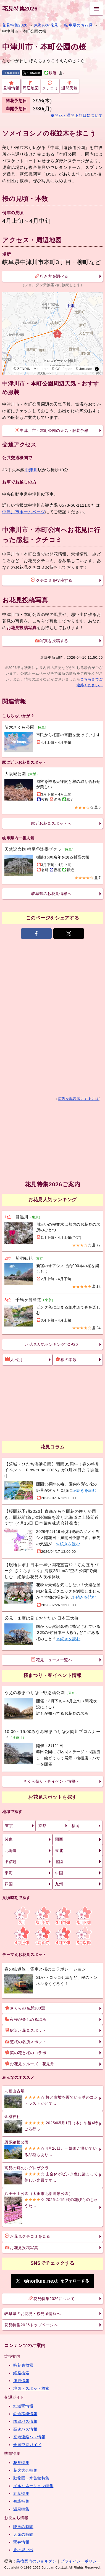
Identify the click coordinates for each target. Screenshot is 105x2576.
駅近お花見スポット (25, 2030)
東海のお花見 (46, 25)
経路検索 (21, 2373)
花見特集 (21, 2462)
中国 (59, 1873)
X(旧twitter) (32, 73)
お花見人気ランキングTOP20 (51, 1344)
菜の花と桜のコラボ (25, 2052)
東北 (59, 1850)
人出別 (13, 1359)
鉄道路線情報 (25, 2414)
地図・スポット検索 (31, 2388)
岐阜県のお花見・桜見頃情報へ (32, 2313)
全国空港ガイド (27, 2444)
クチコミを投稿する (51, 580)
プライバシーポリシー (81, 2561)
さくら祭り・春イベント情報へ (51, 1781)
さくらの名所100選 (25, 2007)
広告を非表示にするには (78, 1099)
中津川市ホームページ (23, 511)
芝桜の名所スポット (25, 2041)
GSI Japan (64, 369)
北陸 (59, 1861)
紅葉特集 (21, 2493)
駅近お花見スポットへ (51, 823)
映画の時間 (23, 2526)
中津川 (31, 469)
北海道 (11, 1850)
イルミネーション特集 (33, 2486)
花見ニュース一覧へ (51, 1659)
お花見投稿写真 (21, 2247)
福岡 (76, 1825)
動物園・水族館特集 (31, 2478)
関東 (9, 1839)
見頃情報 (11, 85)
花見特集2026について (51, 2298)
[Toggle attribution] (96, 369)
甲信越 (11, 1861)
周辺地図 (31, 85)
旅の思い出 (23, 2550)
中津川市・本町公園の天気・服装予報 (51, 430)
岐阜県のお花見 (78, 25)
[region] (52, 333)
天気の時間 (23, 2534)
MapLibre (41, 369)
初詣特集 (21, 2501)
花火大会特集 (25, 2470)
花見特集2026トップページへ (31, 2325)
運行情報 (21, 2380)
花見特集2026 (20, 9)
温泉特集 (21, 2509)
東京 (9, 1825)
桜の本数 (66, 1359)
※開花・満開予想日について (77, 115)
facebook (11, 72)
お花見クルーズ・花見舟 (29, 2063)
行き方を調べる (51, 275)
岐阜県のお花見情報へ (51, 893)
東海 (9, 1873)
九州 (59, 1884)
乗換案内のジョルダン (36, 2561)
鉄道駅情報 (23, 2406)
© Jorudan (84, 369)
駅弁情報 (21, 2542)
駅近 (50, 73)
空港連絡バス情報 (29, 2437)
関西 (59, 1839)
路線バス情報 (25, 2421)
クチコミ (50, 85)
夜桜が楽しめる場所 (25, 2019)
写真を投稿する (51, 640)
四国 (9, 1884)
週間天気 (69, 85)
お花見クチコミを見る (27, 2236)
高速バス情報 (25, 2429)
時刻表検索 (23, 2365)
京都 (42, 1825)
